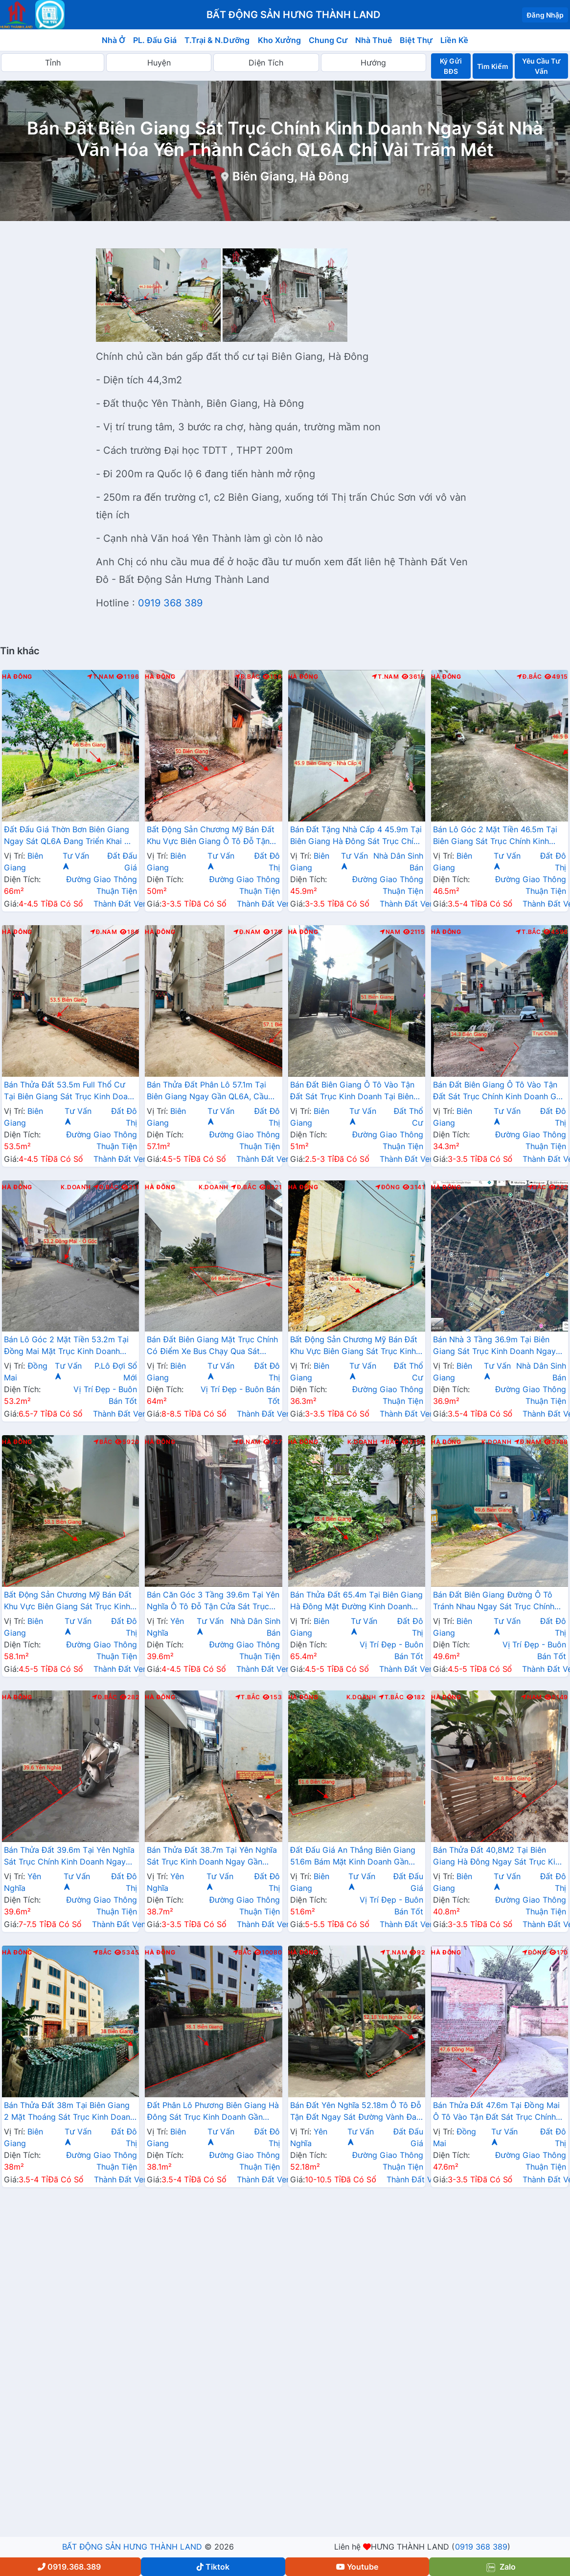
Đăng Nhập (545, 15)
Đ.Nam (103, 932)
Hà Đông (17, 677)
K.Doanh (76, 1187)
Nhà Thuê (373, 40)
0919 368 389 (170, 603)
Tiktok (213, 2567)
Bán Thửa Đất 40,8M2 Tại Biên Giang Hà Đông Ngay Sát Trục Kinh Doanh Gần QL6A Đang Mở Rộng (499, 1856)
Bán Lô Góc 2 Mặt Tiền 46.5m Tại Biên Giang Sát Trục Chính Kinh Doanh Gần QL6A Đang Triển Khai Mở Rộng (495, 836)
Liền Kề (454, 40)
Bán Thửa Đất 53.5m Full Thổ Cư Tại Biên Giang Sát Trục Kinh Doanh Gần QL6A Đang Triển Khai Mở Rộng (70, 1091)
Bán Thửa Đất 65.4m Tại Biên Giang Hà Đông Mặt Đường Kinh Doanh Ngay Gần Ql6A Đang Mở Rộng (356, 1601)
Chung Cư (328, 40)
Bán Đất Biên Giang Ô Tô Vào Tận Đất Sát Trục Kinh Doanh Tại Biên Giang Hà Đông (352, 1091)
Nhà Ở (113, 40)
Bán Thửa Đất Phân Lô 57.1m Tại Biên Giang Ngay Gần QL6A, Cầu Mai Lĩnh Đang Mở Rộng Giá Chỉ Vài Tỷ (212, 1091)
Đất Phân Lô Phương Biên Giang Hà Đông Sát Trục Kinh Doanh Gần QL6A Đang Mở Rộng (212, 2112)
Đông (387, 1187)
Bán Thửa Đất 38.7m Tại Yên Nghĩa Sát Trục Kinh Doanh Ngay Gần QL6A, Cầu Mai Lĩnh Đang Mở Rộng (212, 1856)
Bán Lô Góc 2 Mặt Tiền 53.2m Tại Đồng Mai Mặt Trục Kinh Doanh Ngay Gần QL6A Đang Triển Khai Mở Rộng (66, 1346)
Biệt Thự (416, 40)
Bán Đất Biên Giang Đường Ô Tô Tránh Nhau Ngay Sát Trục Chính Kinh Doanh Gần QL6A (493, 1601)
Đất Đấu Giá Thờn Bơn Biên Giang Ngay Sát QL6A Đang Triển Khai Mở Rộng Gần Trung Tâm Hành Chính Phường (70, 836)
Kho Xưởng (279, 40)
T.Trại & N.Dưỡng (217, 40)
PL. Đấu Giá (155, 40)
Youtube (357, 2567)
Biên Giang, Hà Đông (290, 176)
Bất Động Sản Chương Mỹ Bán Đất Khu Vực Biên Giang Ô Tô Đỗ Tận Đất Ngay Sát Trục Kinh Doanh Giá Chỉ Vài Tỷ (211, 836)
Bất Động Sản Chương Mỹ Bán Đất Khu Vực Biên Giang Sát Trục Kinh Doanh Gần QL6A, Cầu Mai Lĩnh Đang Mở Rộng (354, 1346)
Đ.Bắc (247, 677)
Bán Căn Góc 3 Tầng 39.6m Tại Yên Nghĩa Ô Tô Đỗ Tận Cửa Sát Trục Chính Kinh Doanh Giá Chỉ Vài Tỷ (213, 1601)
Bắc (537, 1187)
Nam (390, 932)
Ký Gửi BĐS (450, 66)
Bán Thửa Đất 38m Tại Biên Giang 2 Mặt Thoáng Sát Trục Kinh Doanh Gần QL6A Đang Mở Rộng (69, 2112)
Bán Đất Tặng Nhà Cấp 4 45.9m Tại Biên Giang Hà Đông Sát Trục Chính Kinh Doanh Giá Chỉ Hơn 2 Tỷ (356, 836)
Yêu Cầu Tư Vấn (541, 66)
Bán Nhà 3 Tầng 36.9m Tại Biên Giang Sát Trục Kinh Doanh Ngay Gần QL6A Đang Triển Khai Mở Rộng (494, 1346)
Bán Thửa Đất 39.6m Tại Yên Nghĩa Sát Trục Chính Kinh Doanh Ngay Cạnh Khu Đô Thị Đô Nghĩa (69, 1856)
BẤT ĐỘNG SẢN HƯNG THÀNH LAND (132, 2547)
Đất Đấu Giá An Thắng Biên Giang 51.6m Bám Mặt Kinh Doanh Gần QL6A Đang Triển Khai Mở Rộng (352, 1856)
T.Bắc (528, 932)
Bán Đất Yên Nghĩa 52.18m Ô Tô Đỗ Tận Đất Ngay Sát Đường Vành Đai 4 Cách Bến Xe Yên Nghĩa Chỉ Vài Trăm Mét (355, 2112)
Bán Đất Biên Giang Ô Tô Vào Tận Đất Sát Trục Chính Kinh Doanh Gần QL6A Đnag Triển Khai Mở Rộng (499, 1091)
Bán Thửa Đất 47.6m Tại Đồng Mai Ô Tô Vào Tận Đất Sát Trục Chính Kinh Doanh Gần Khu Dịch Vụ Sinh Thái (496, 2112)
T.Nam (100, 677)
